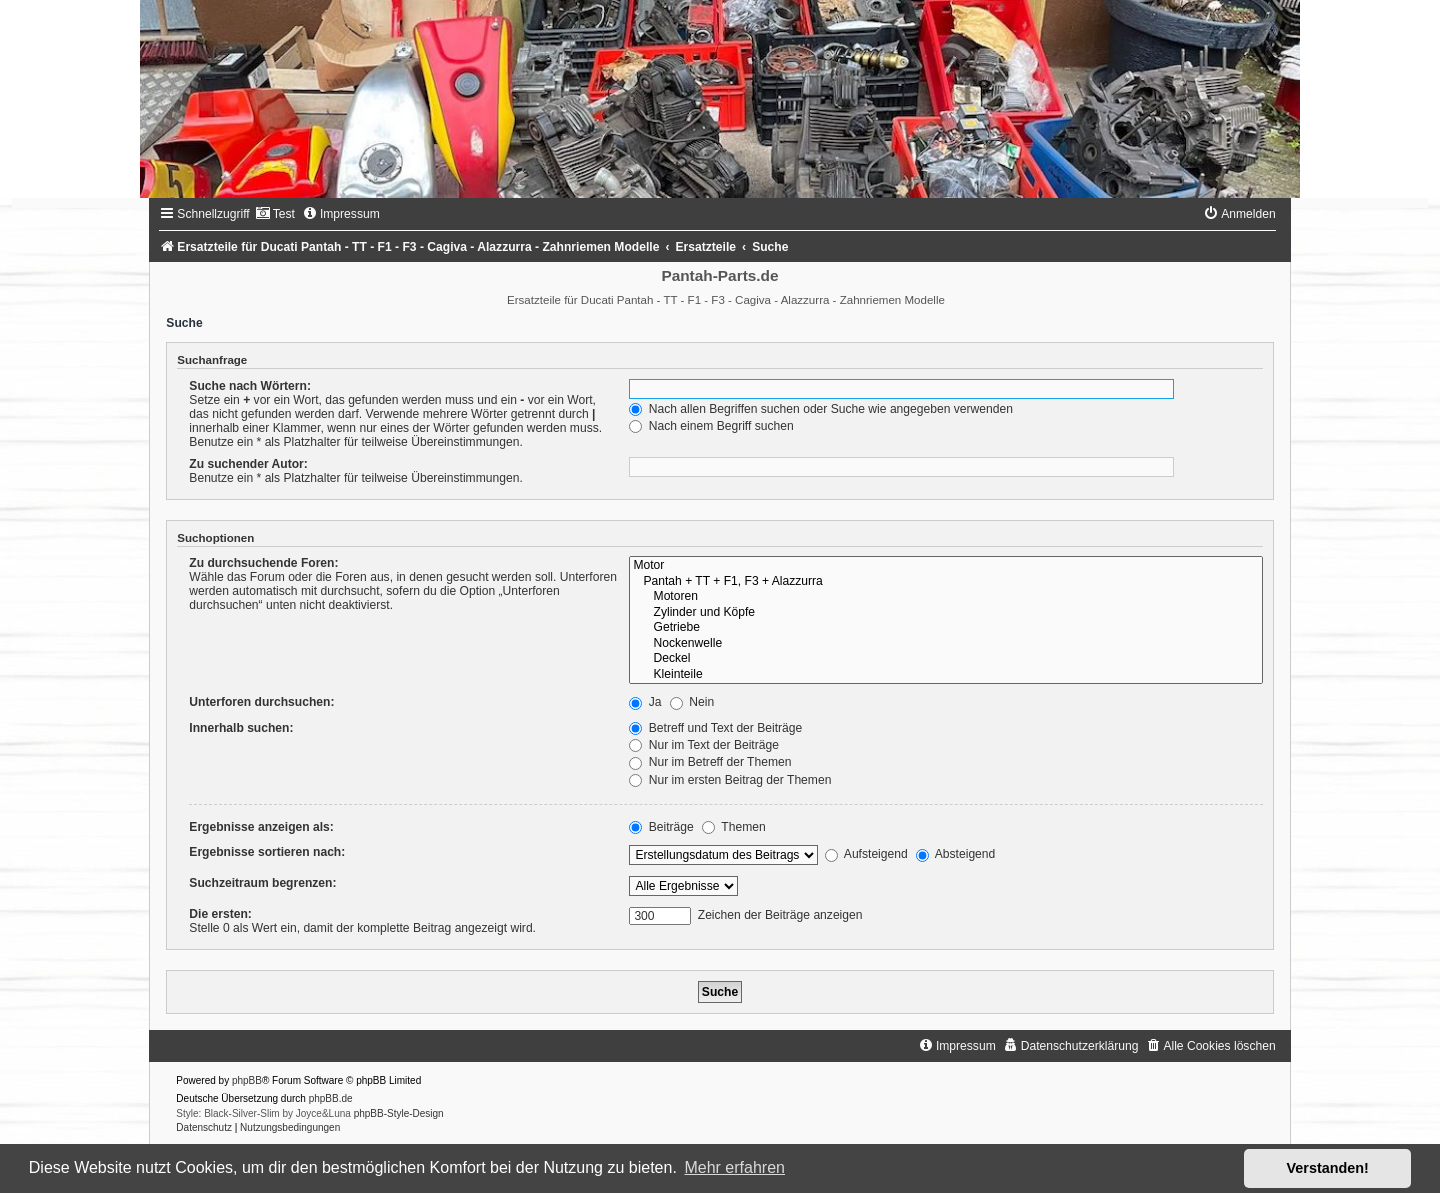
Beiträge (661, 827)
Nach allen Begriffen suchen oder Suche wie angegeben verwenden (821, 409)
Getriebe (945, 628)
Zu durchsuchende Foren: (263, 563)
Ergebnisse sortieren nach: (267, 852)
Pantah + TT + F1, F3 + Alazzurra (945, 582)
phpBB (247, 1080)
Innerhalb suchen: (241, 728)
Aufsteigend (866, 854)
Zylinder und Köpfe (945, 613)
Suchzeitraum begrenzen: (262, 883)
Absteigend (955, 854)
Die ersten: (220, 914)
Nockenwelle (945, 644)
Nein (692, 702)
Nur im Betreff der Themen (710, 762)
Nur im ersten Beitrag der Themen (730, 780)
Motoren (945, 597)
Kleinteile (945, 675)
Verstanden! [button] (1328, 1168)
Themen (734, 827)
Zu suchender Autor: (248, 464)
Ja (645, 702)
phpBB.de (331, 1098)
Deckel (945, 659)
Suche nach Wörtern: (250, 386)
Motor (945, 566)
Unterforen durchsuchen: (261, 702)
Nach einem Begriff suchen (711, 426)
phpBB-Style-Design (399, 1113)
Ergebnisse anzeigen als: (261, 827)
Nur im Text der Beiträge (704, 745)
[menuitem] (275, 214)
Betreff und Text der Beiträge (715, 728)
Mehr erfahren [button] (734, 1167)
